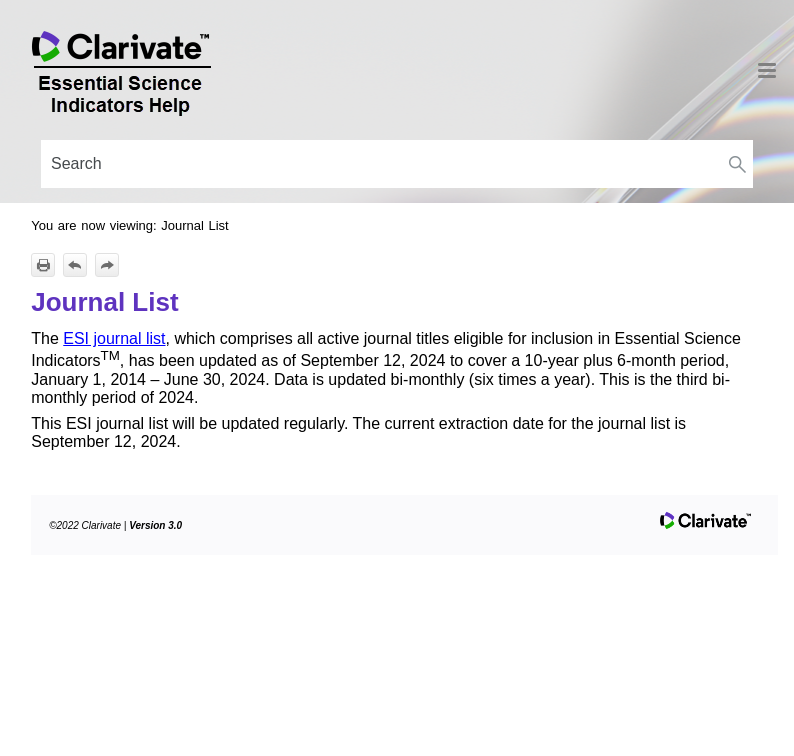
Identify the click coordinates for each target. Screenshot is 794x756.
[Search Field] (397, 164)
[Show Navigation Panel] (767, 70)
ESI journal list (114, 338)
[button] (737, 164)
